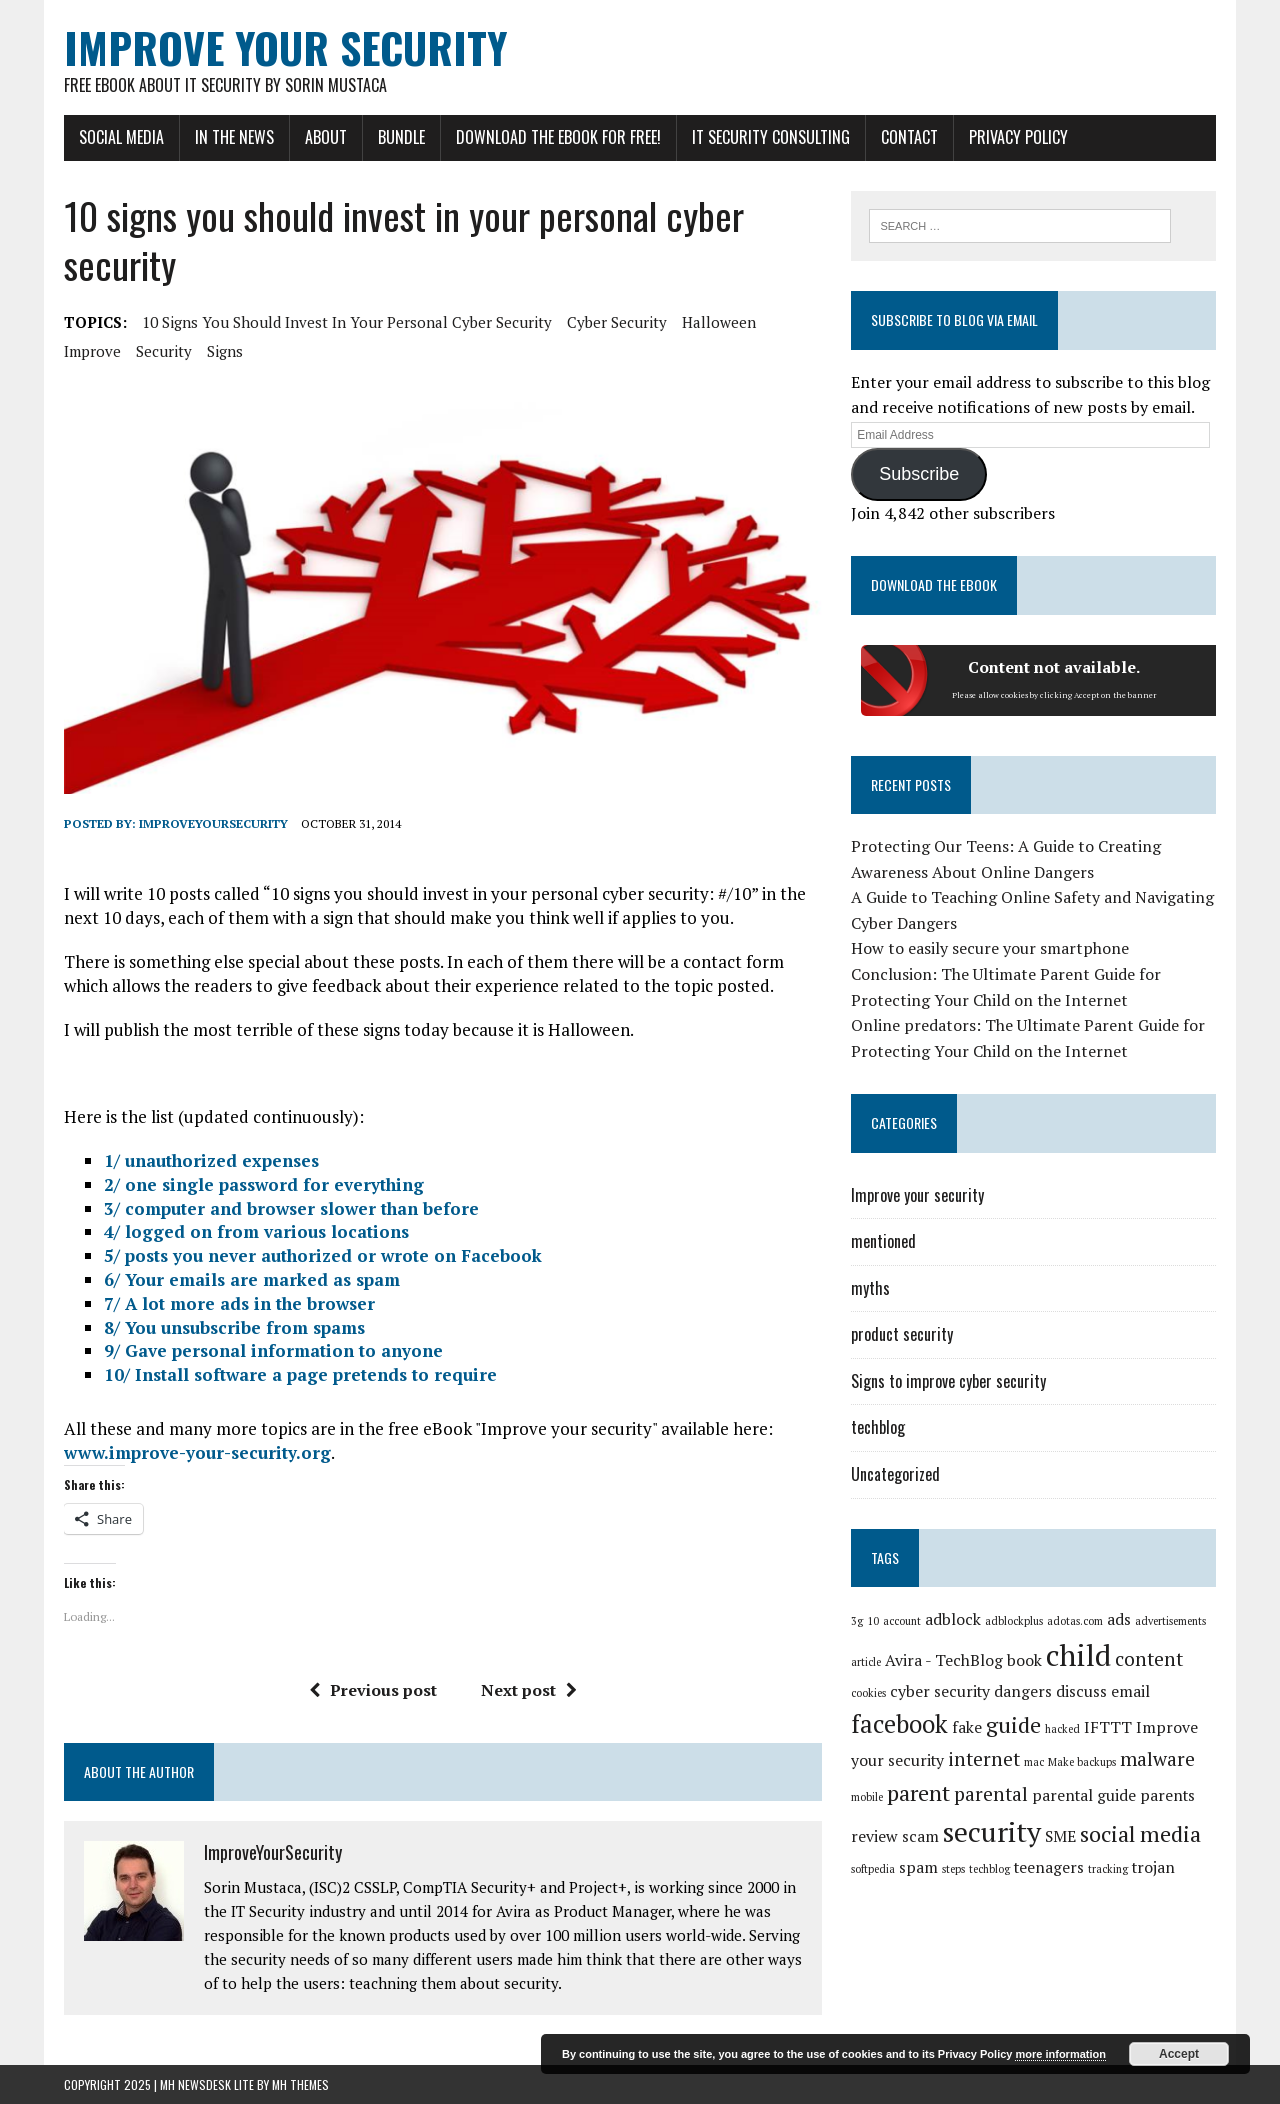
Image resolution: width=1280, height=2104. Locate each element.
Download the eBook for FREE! (558, 137)
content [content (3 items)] (1149, 1659)
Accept (1179, 2054)
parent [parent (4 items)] (918, 1792)
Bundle (401, 137)
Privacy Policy (1018, 137)
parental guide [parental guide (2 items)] (1084, 1795)
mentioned (883, 1241)
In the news (234, 137)
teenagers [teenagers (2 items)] (1049, 1867)
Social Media (121, 137)
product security (902, 1334)
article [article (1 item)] (866, 1662)
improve (92, 351)
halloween (719, 322)
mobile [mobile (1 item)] (867, 1797)
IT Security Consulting (771, 137)
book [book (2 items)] (1024, 1660)
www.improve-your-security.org (197, 1452)
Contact (909, 137)
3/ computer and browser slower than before (291, 1208)
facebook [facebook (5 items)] (899, 1724)
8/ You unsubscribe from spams (234, 1327)
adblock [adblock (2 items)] (953, 1619)
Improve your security (917, 1195)
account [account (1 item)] (902, 1621)
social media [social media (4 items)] (1140, 1833)
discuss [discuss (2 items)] (1081, 1691)
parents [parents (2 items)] (1167, 1795)
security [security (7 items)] (992, 1831)
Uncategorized (895, 1474)
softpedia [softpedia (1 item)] (873, 1869)
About (326, 137)
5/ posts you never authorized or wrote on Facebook (323, 1255)
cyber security (617, 322)
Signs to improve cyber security (948, 1381)
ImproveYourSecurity (213, 823)
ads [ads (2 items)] (1119, 1619)
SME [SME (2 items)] (1060, 1836)
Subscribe (919, 474)
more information (1060, 2054)
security (164, 351)
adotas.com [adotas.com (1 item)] (1075, 1621)
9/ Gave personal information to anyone (273, 1350)
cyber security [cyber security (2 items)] (940, 1691)
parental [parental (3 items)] (991, 1794)
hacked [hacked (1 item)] (1062, 1729)
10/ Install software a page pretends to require (300, 1374)
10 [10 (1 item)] (873, 1621)
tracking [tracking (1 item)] (1108, 1869)
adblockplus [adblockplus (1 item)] (1014, 1621)
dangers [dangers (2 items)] (1023, 1691)
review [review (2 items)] (874, 1836)
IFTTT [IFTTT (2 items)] (1108, 1727)
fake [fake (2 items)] (967, 1727)
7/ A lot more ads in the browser (239, 1303)
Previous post (373, 1690)
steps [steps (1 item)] (953, 1869)
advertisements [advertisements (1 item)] (1170, 1621)
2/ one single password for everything (264, 1184)
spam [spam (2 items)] (918, 1867)
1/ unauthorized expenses (211, 1160)
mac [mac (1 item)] (1034, 1762)
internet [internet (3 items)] (984, 1759)
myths (870, 1288)
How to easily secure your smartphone (990, 948)
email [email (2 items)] (1130, 1691)
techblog (878, 1427)
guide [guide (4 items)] (1013, 1724)
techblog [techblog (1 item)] (989, 1869)
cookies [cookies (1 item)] (868, 1693)
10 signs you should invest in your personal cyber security (347, 322)
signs (225, 351)
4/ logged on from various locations (256, 1231)
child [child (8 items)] (1078, 1655)
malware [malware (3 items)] (1157, 1759)
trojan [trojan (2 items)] (1153, 1867)
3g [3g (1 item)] (857, 1621)
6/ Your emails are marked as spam (252, 1279)
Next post (529, 1690)
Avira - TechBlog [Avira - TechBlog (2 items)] (944, 1660)
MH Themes (300, 2084)
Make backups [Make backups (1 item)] (1082, 1762)
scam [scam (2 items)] (920, 1836)
